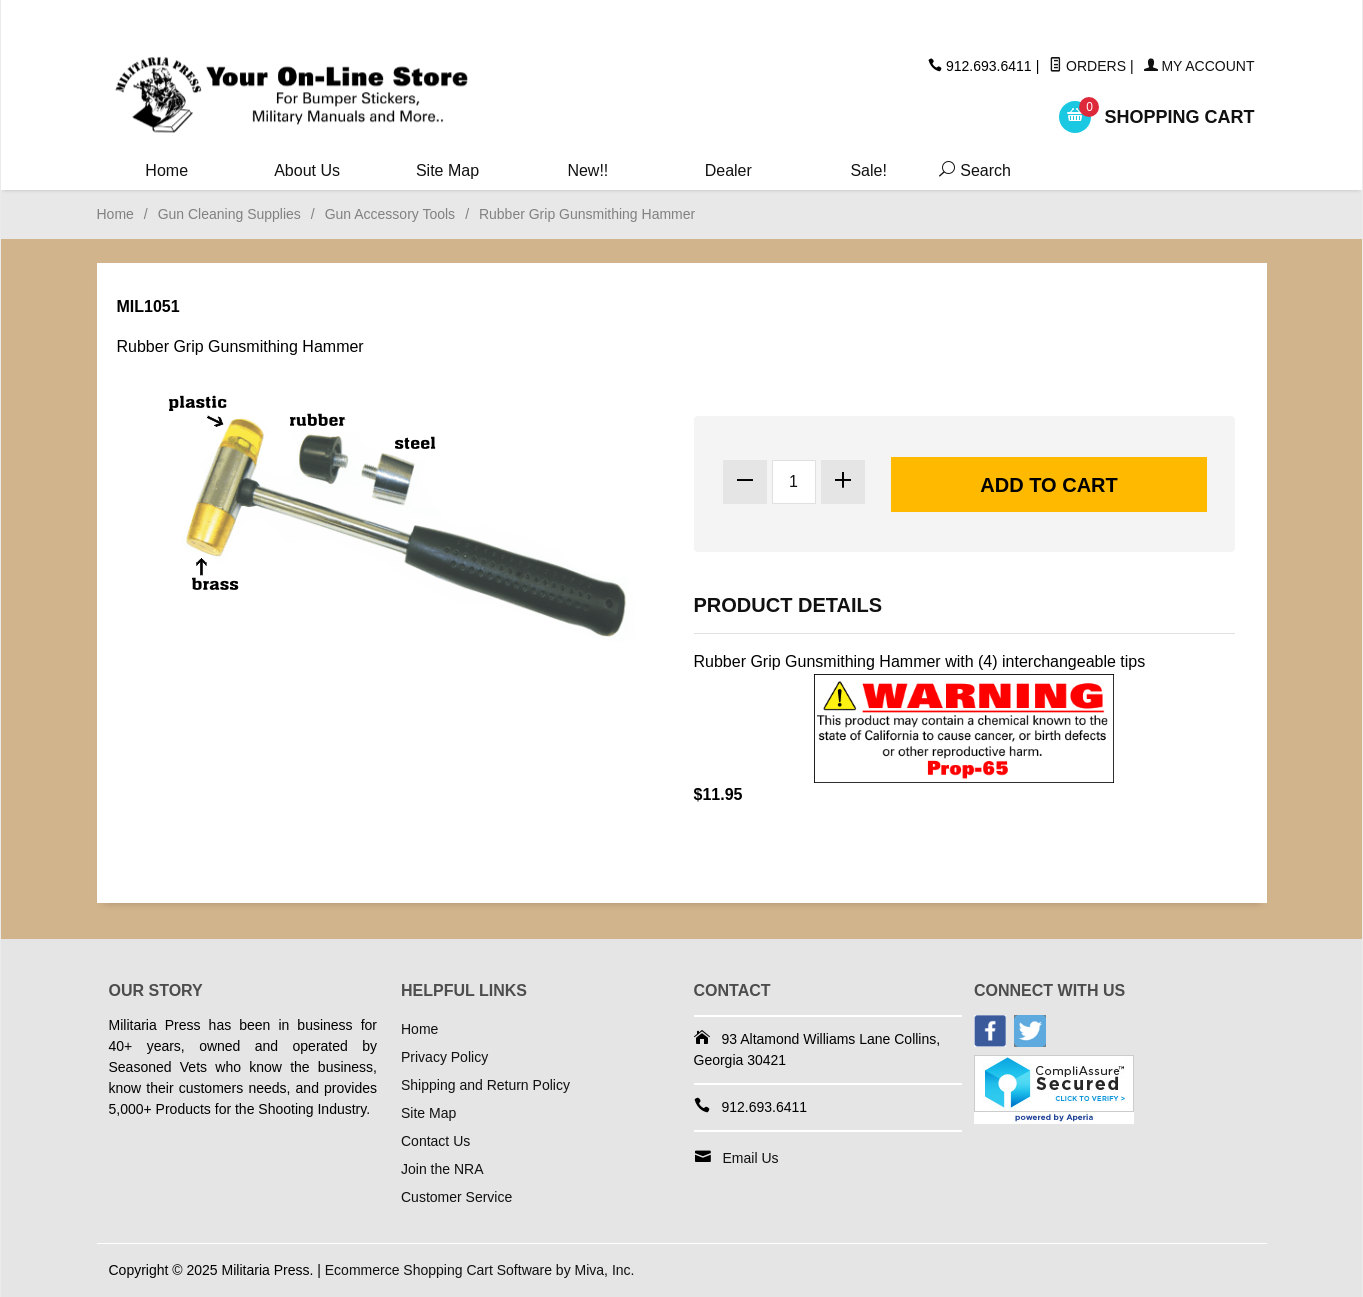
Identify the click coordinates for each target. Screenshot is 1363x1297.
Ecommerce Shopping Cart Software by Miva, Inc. (480, 1270)
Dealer (728, 170)
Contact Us (435, 1141)
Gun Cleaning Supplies (229, 214)
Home (166, 170)
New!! (587, 170)
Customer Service (456, 1197)
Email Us (751, 1158)
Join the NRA (442, 1169)
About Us (307, 170)
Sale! (868, 170)
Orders (1087, 66)
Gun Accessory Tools (390, 214)
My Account (1199, 66)
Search (971, 170)
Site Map (447, 170)
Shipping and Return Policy (485, 1085)
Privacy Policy (444, 1057)
